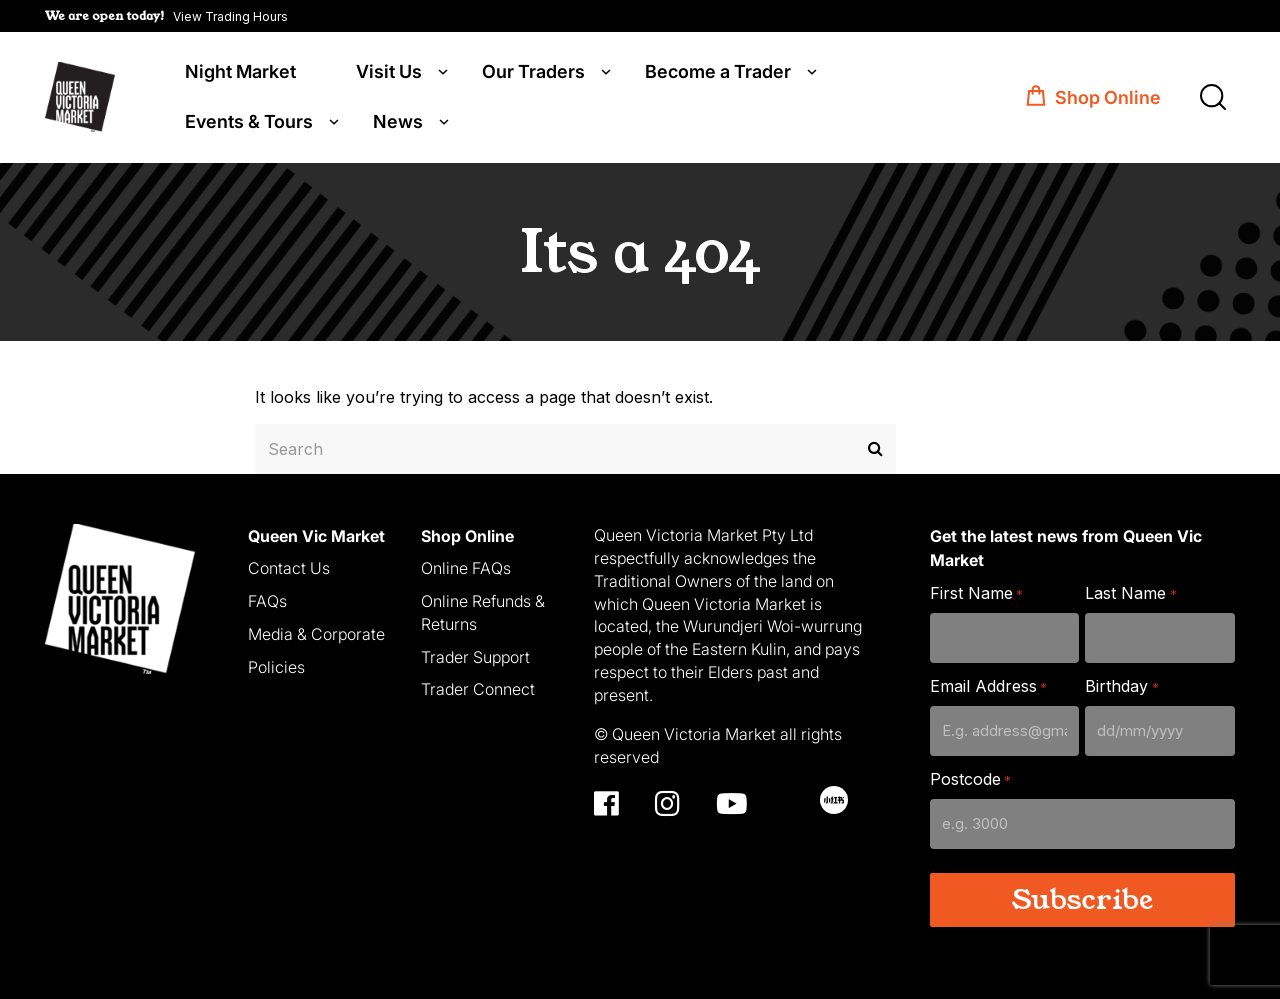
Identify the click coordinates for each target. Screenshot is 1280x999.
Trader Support (475, 655)
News (398, 122)
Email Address (988, 685)
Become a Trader (718, 72)
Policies (276, 665)
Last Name (1130, 592)
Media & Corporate (316, 633)
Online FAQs (466, 567)
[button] (166, 16)
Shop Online (1108, 97)
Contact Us (289, 567)
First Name (976, 592)
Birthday (1121, 685)
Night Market (240, 72)
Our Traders (533, 72)
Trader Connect (478, 688)
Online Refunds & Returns (483, 611)
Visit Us (389, 72)
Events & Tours (249, 122)
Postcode (970, 778)
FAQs (267, 600)
